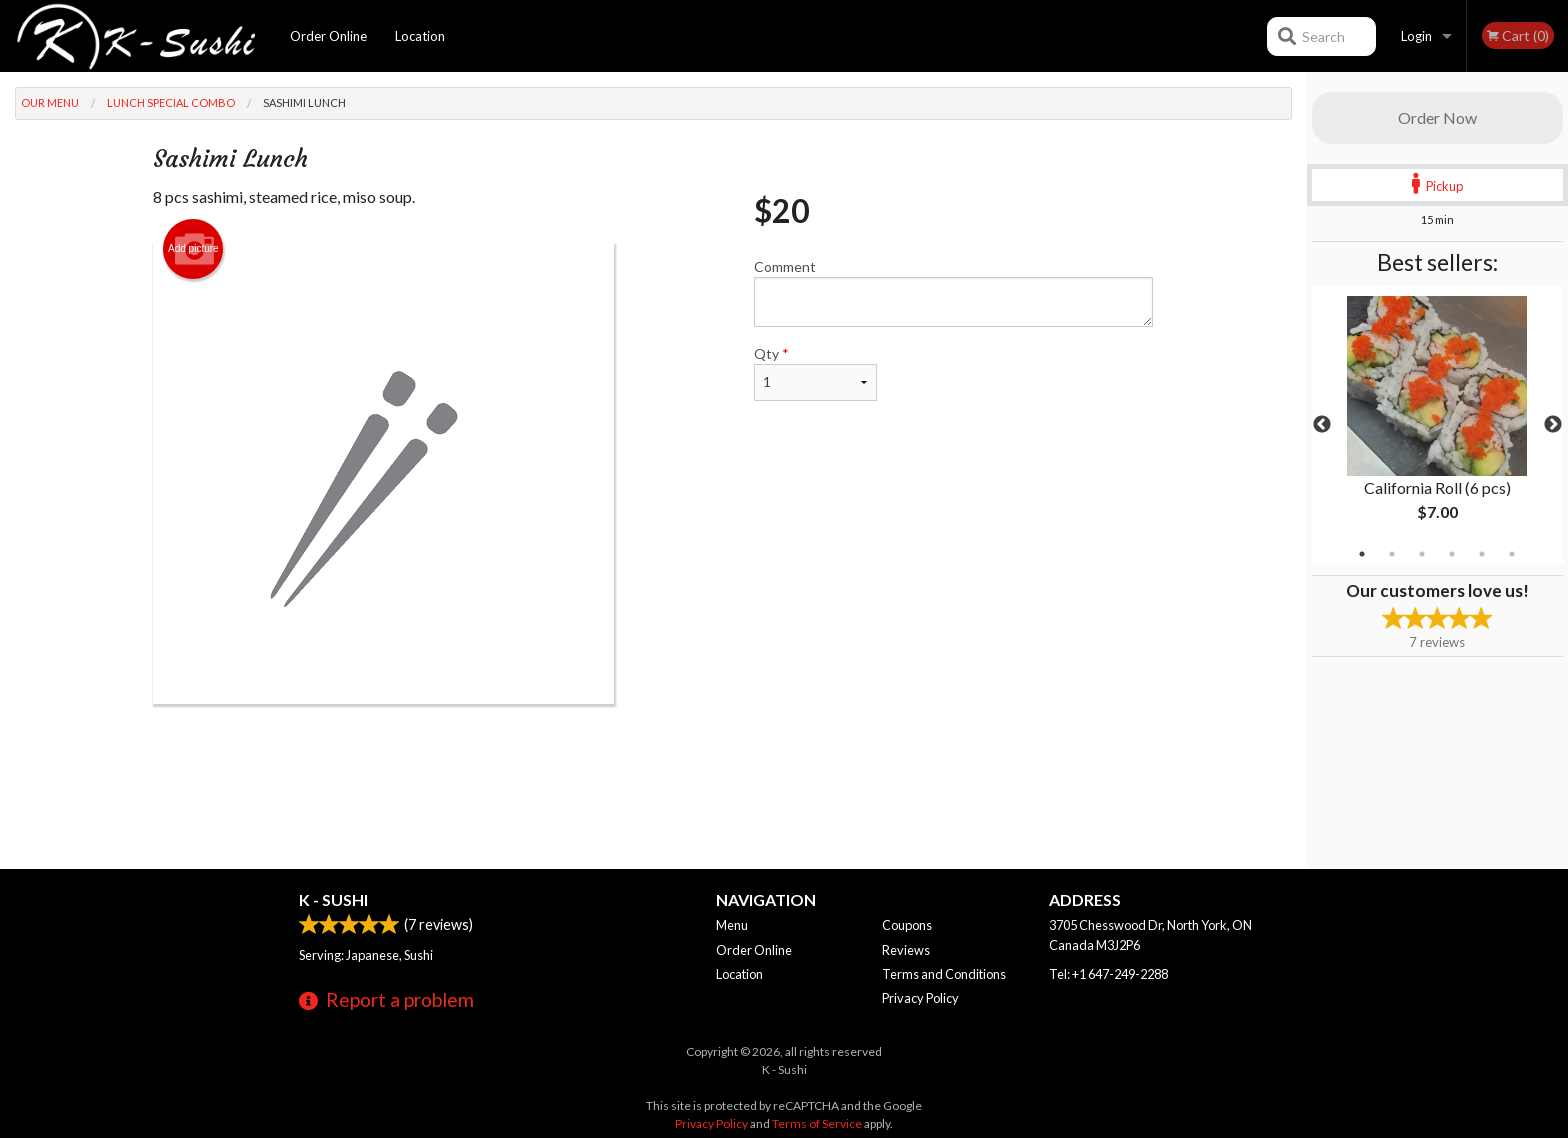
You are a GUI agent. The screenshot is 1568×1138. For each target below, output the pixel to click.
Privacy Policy (920, 998)
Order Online (328, 36)
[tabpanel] (1437, 425)
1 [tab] (1362, 554)
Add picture (193, 249)
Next (1553, 425)
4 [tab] (1452, 554)
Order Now (1437, 117)
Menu (732, 925)
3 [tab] (1422, 554)
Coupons (907, 925)
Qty (815, 373)
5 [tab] (1482, 554)
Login (1416, 36)
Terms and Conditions (944, 974)
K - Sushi (333, 899)
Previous (1322, 425)
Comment (953, 292)
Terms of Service (817, 1123)
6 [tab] (1512, 554)
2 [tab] (1392, 554)
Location (420, 36)
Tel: (1108, 974)
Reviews (906, 950)
